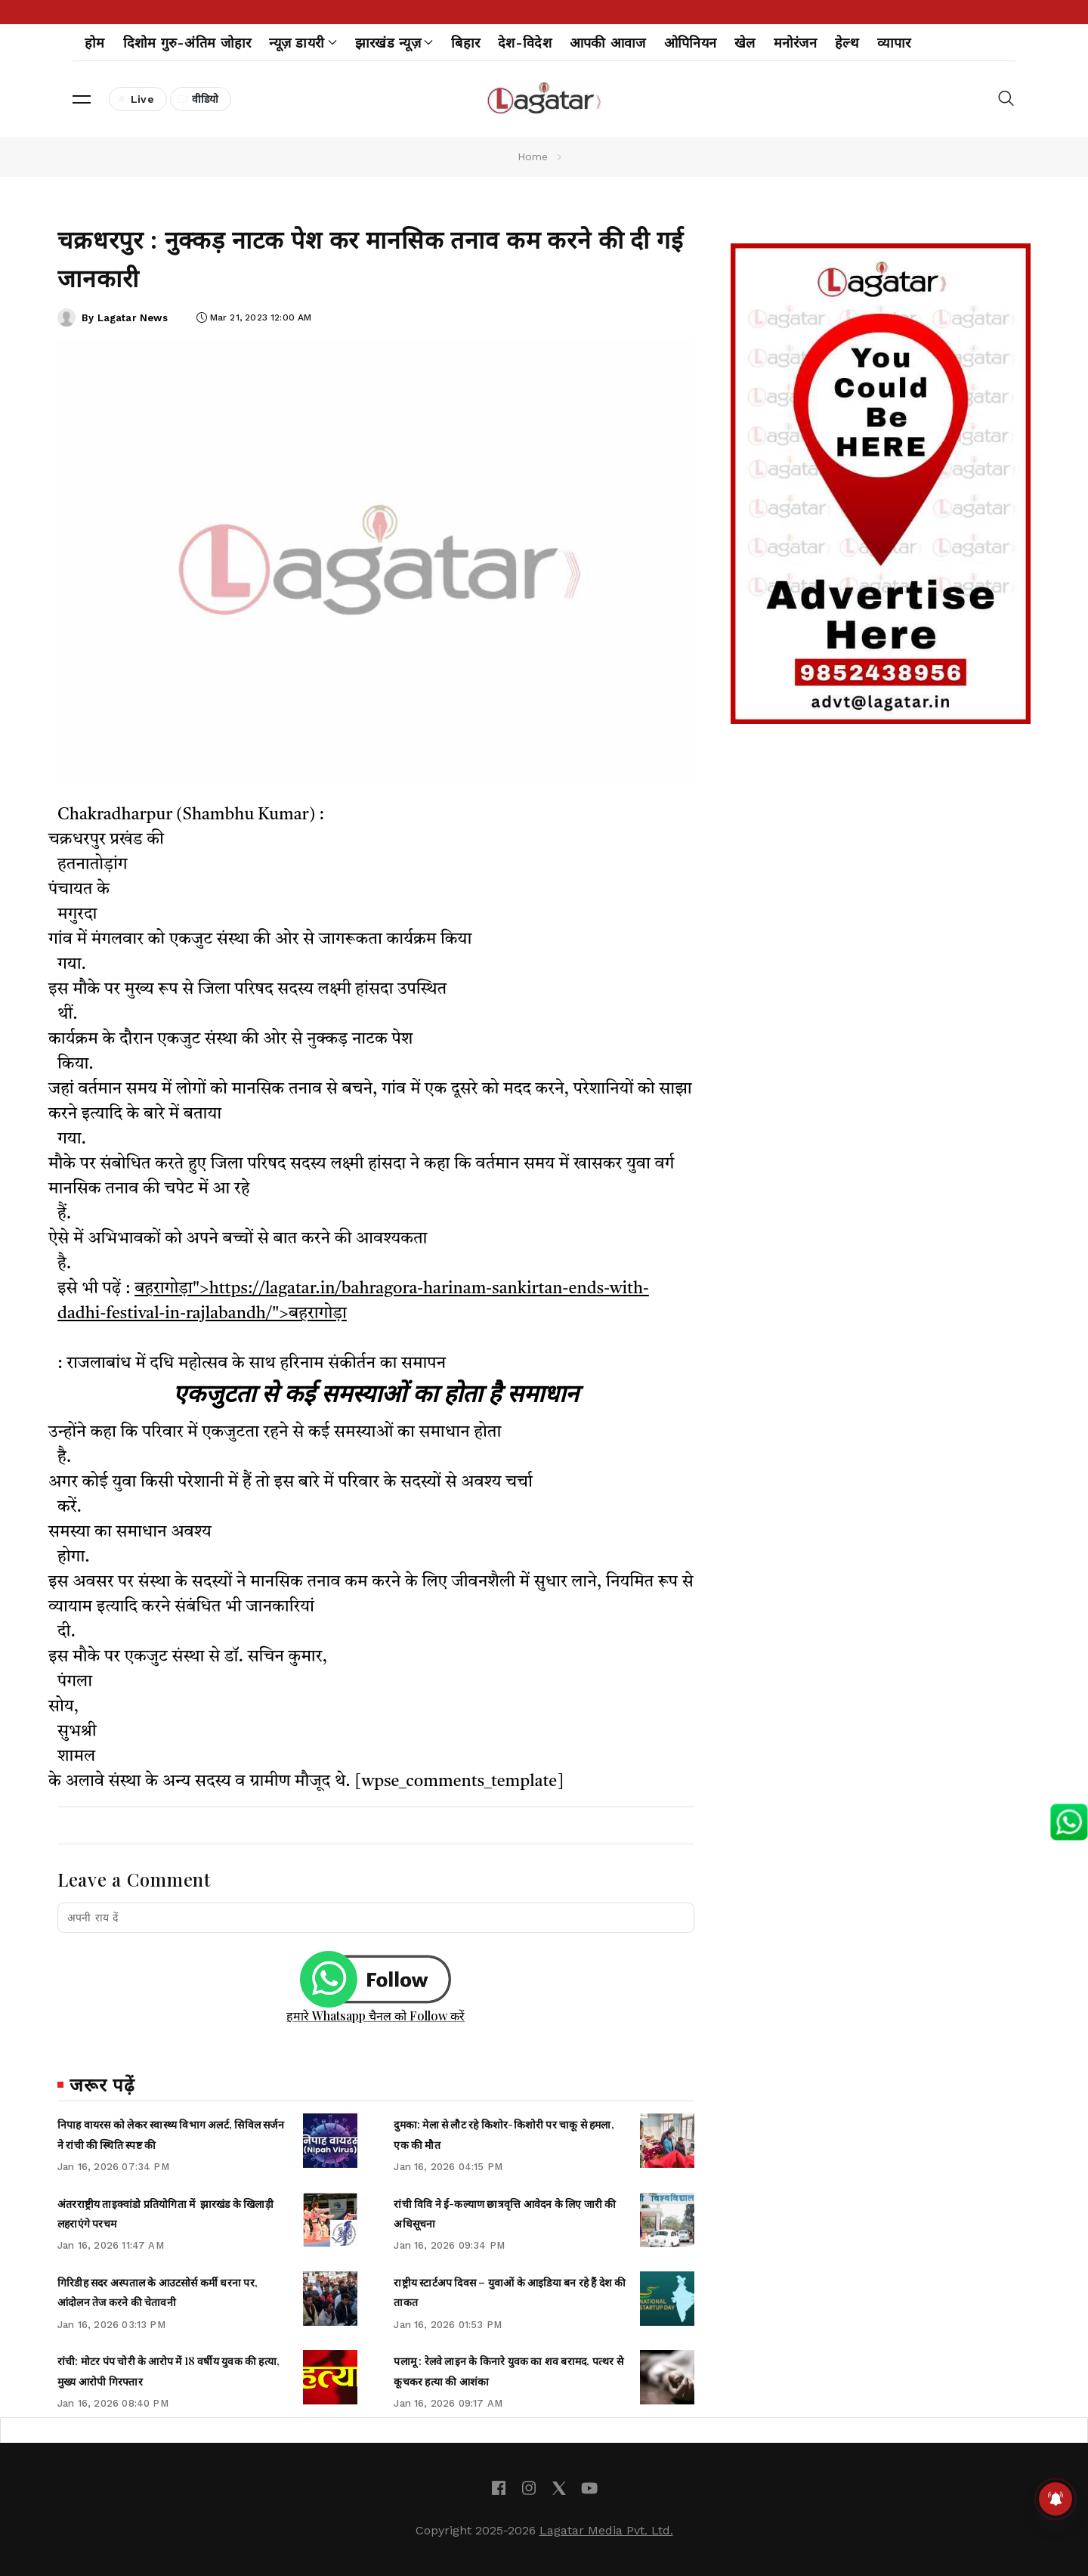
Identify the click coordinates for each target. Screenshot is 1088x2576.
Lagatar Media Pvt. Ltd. (606, 2530)
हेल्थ (847, 43)
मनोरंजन (795, 43)
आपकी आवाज (608, 43)
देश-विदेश (525, 43)
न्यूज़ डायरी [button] (302, 43)
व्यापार (894, 43)
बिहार (465, 43)
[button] (82, 99)
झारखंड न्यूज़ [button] (394, 43)
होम (95, 43)
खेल (745, 43)
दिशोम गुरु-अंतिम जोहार (187, 43)
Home (533, 156)
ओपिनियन (690, 43)
